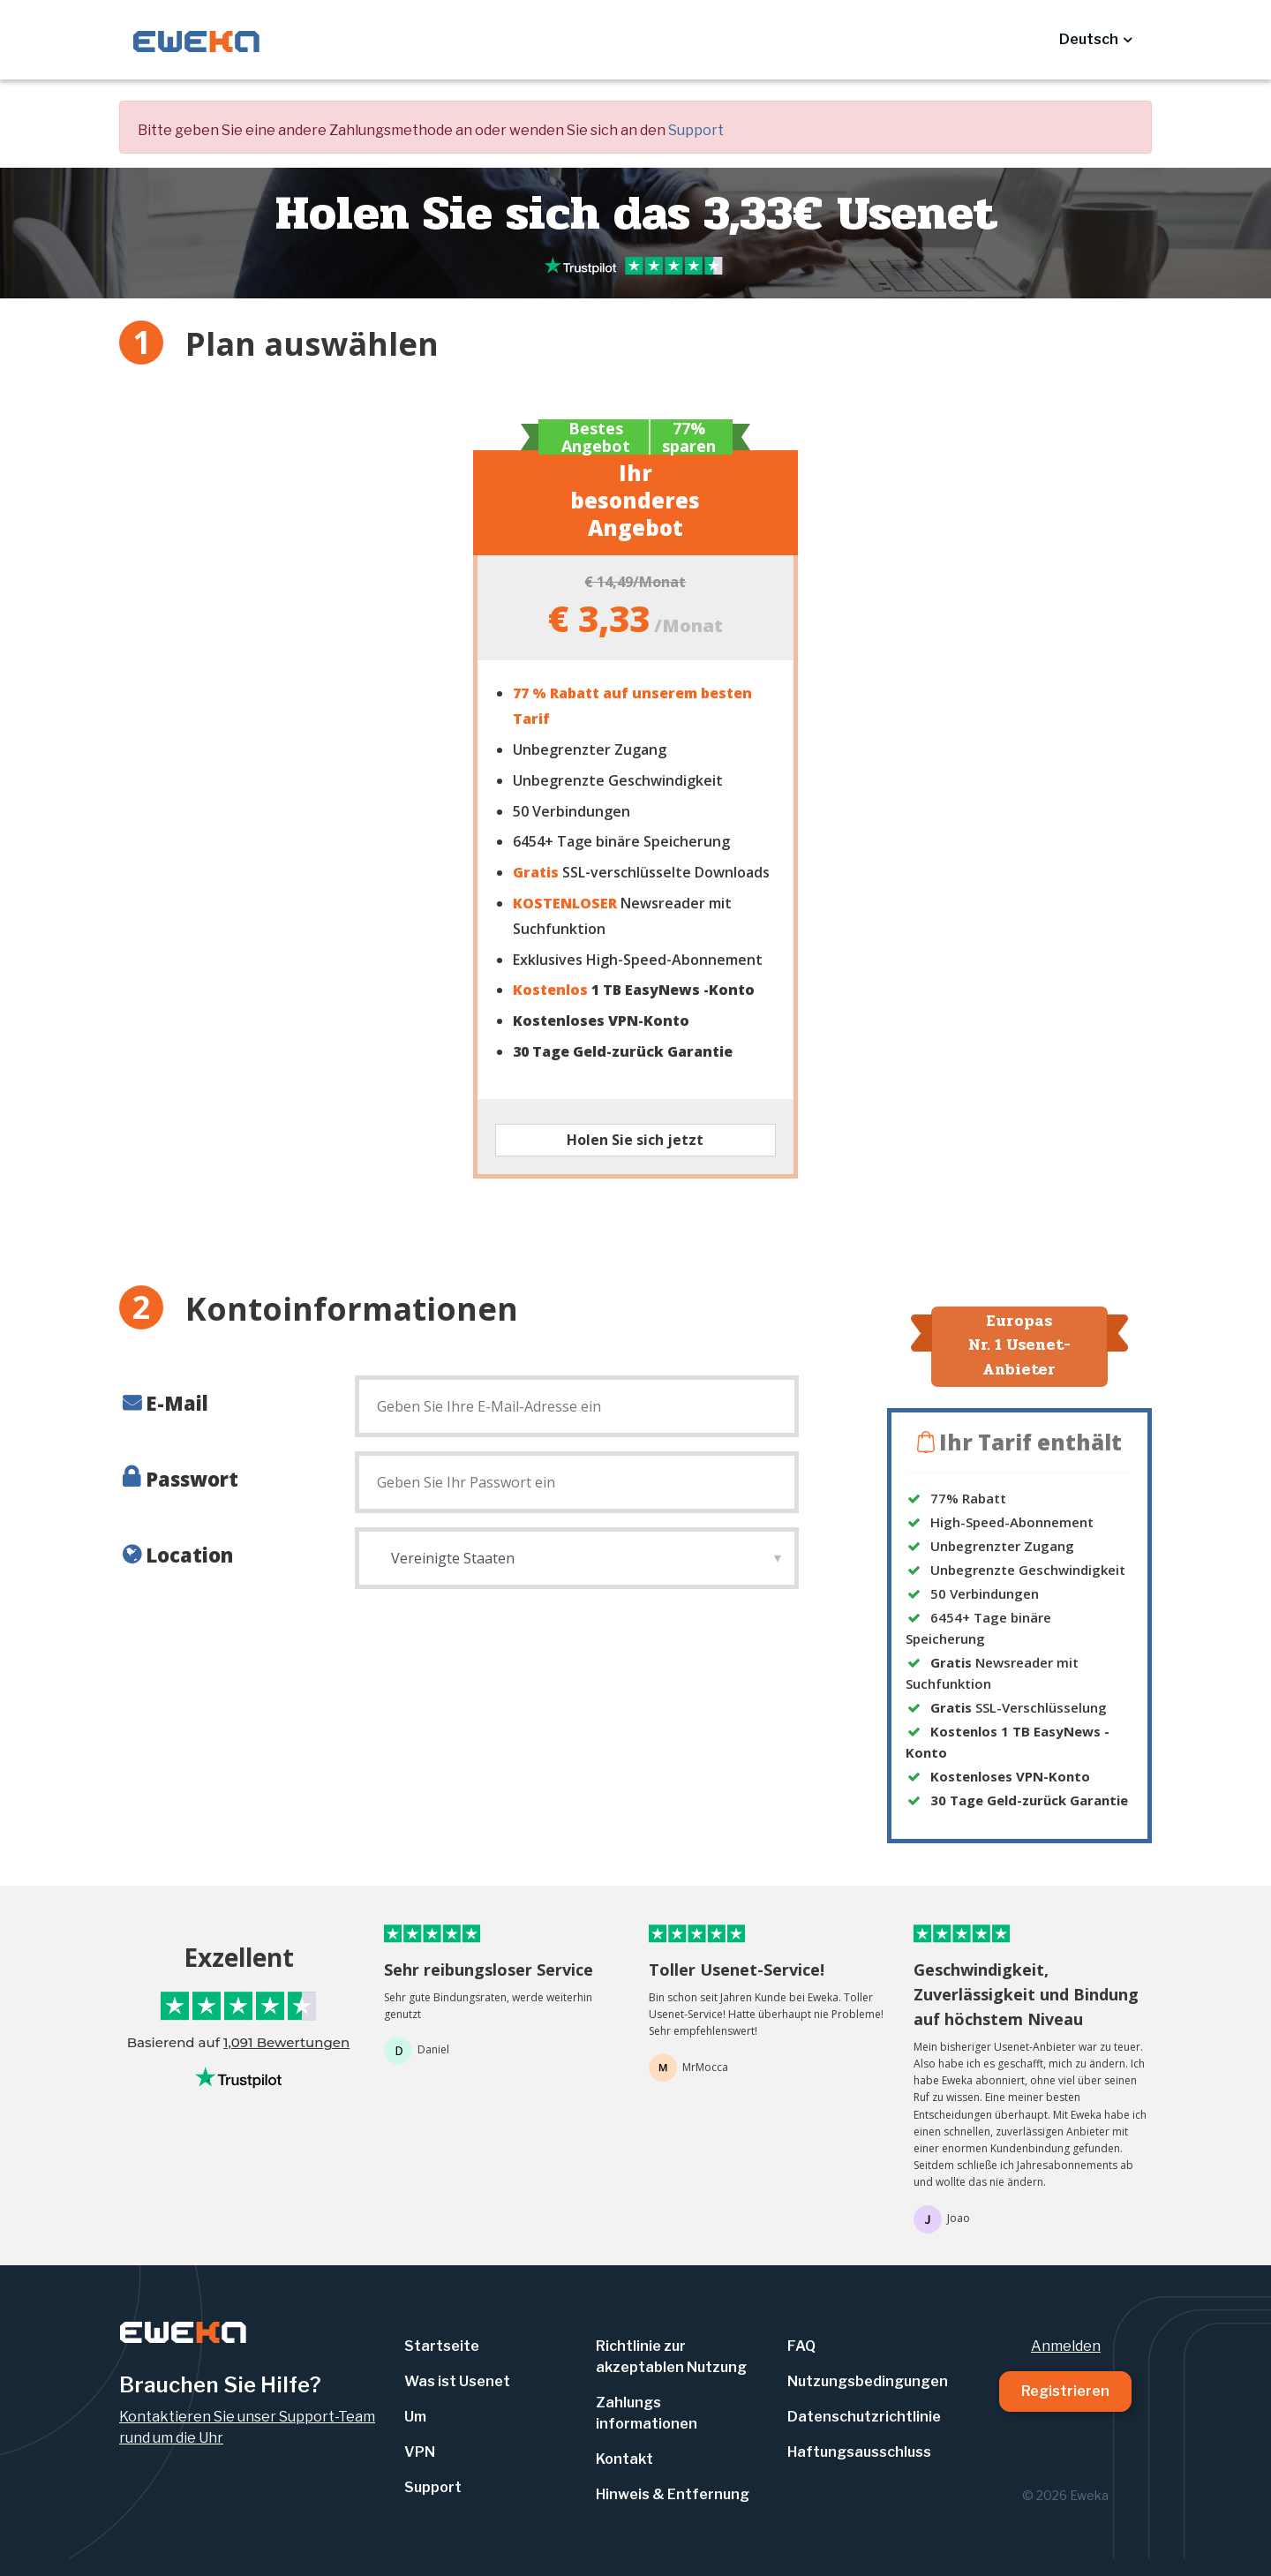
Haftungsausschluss (859, 2452)
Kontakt (624, 2459)
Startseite (441, 2346)
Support (696, 130)
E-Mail (177, 1403)
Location (189, 1554)
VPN (419, 2452)
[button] (1095, 39)
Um (415, 2416)
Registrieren (1065, 2391)
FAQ (801, 2346)
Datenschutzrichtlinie (864, 2416)
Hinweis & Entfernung (672, 2494)
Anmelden (1066, 2346)
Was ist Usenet (457, 2381)
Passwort (192, 1478)
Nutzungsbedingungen (867, 2381)
